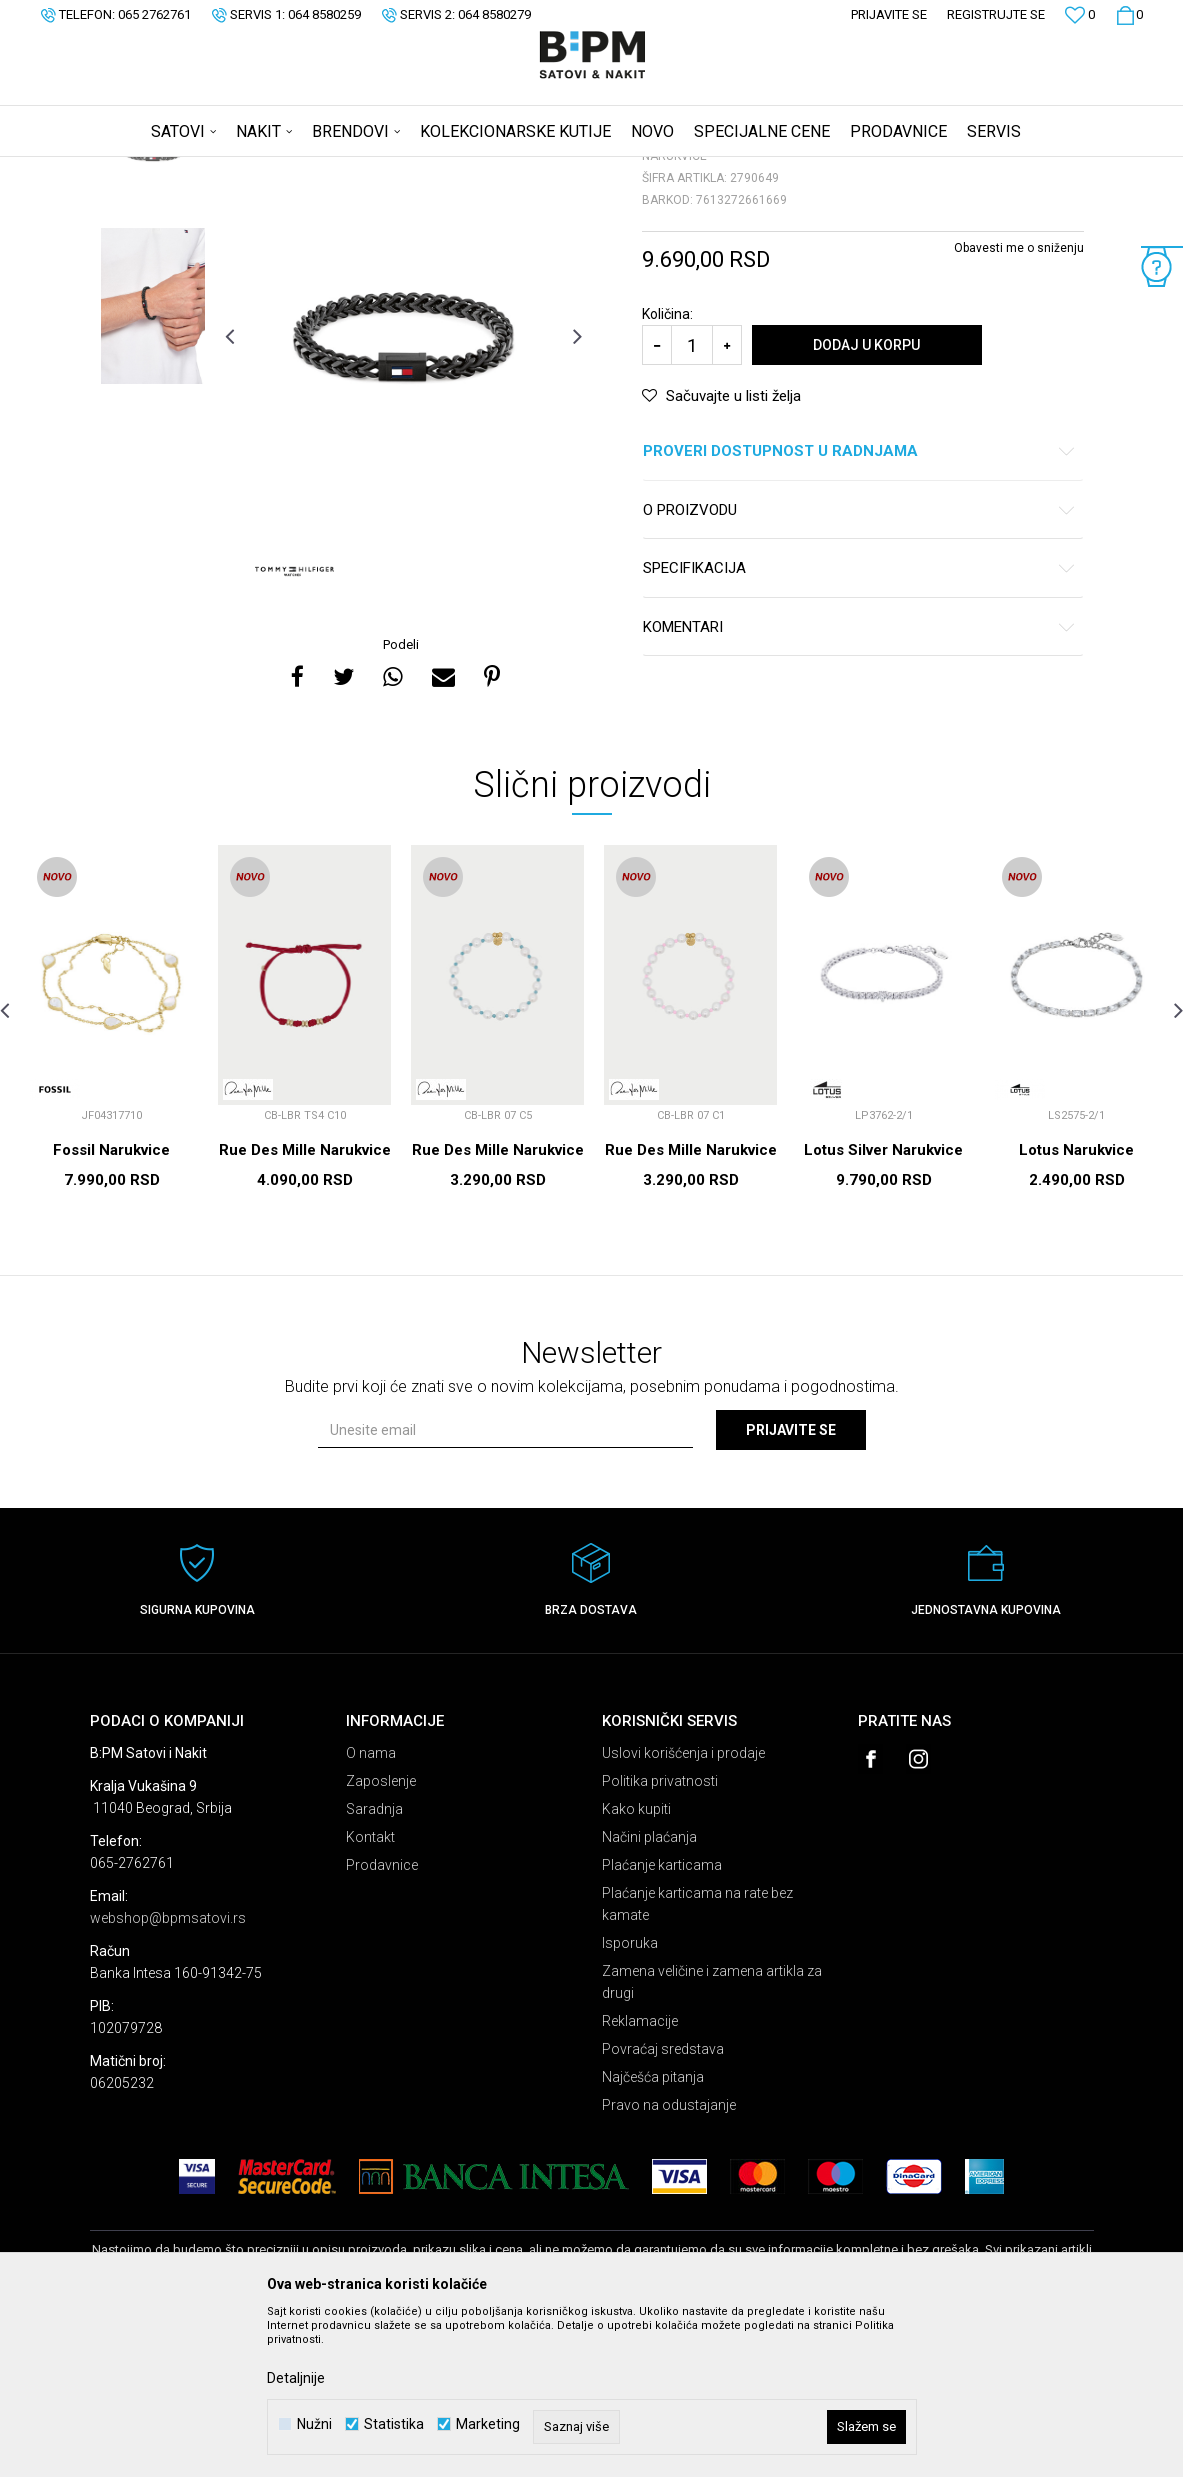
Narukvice (343, 170)
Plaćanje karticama (662, 2022)
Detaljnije (296, 2378)
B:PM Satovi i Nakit (141, 170)
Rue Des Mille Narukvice (305, 1307)
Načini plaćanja (649, 1994)
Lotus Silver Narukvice (883, 1307)
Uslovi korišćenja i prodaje (683, 1910)
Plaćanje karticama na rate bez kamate (697, 2061)
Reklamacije (640, 2178)
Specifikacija (859, 725)
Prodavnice (382, 2022)
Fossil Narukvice (111, 1307)
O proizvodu (859, 667)
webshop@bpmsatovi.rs (168, 2075)
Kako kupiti (636, 1966)
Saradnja (374, 1966)
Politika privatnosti (660, 1938)
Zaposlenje (381, 1938)
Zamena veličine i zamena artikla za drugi (712, 2139)
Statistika (394, 2424)
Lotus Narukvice (1076, 1307)
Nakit (287, 170)
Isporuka (630, 2100)
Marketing (488, 2424)
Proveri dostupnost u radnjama (859, 608)
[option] (153, 305)
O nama (371, 1910)
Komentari (859, 784)
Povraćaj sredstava (663, 2206)
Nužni (314, 2424)
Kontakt (370, 1994)
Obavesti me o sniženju (1019, 405)
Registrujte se (996, 14)
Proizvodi (232, 170)
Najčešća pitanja (653, 2234)
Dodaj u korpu (866, 502)
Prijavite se (791, 1587)
